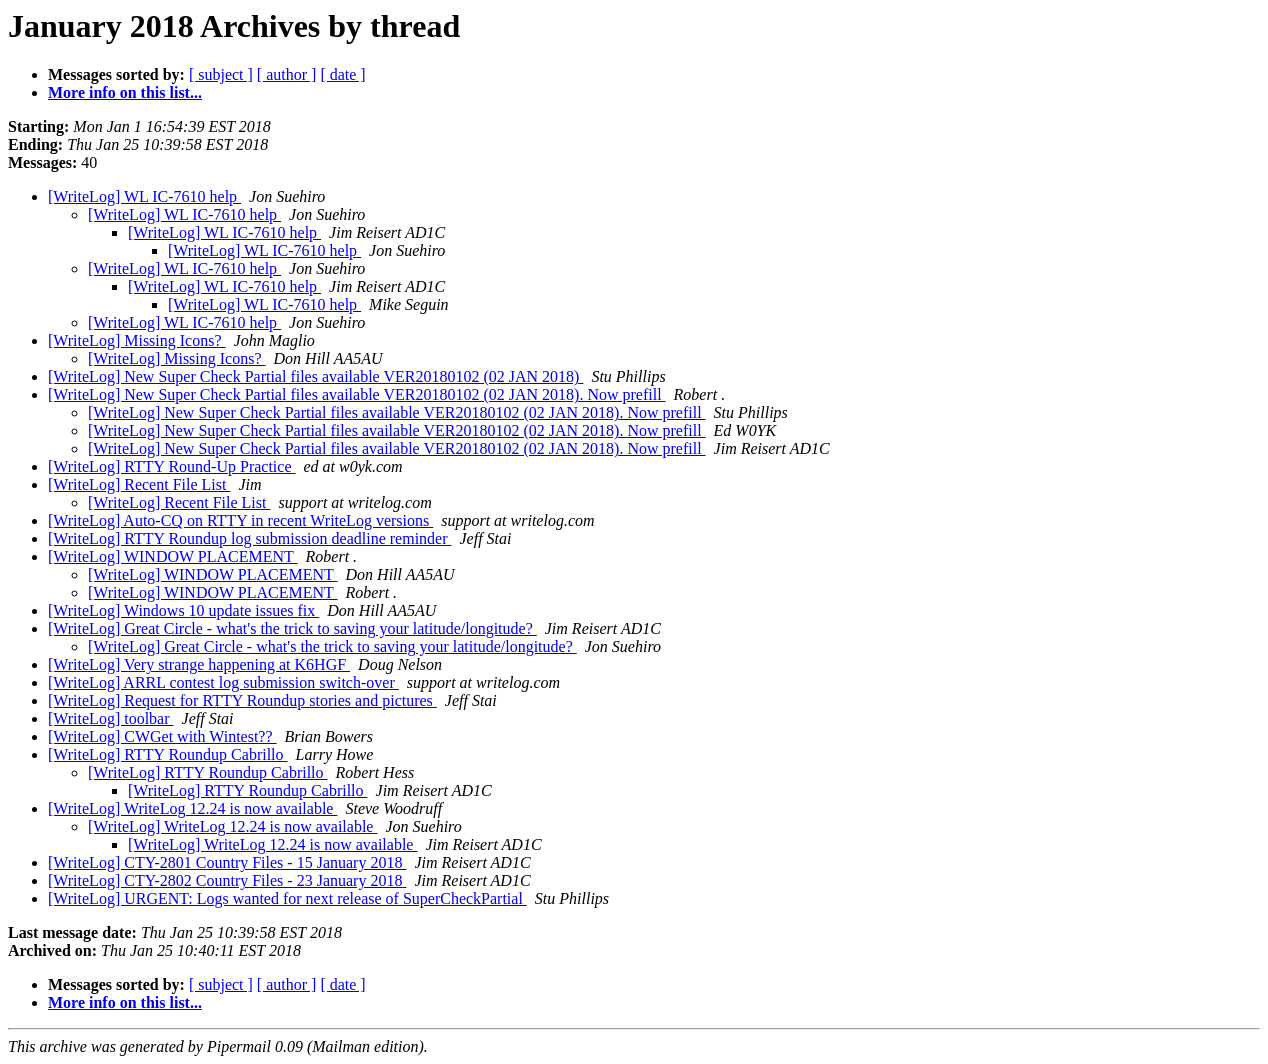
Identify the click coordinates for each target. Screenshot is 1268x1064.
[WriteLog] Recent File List (139, 484)
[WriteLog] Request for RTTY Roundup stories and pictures (242, 700)
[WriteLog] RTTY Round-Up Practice (172, 466)
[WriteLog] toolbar (111, 718)
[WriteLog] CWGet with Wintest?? (162, 736)
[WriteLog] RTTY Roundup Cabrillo (168, 754)
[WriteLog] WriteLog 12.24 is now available (192, 808)
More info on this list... (125, 92)
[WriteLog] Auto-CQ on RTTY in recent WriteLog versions (240, 520)
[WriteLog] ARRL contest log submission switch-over (223, 682)
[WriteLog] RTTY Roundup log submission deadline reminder (250, 538)
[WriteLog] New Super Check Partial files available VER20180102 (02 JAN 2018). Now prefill (357, 394)
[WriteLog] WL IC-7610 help (144, 196)
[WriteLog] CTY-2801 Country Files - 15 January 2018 (227, 862)
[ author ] (287, 74)
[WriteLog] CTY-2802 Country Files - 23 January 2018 (227, 880)
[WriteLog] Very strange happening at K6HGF (199, 664)
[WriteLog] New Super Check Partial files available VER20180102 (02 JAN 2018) (315, 376)
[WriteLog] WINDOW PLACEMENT (173, 556)
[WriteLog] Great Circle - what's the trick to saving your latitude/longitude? (292, 628)
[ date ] (342, 74)
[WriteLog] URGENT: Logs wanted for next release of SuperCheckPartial (287, 898)
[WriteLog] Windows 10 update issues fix (183, 610)
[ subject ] (221, 74)
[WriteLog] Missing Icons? (137, 340)
